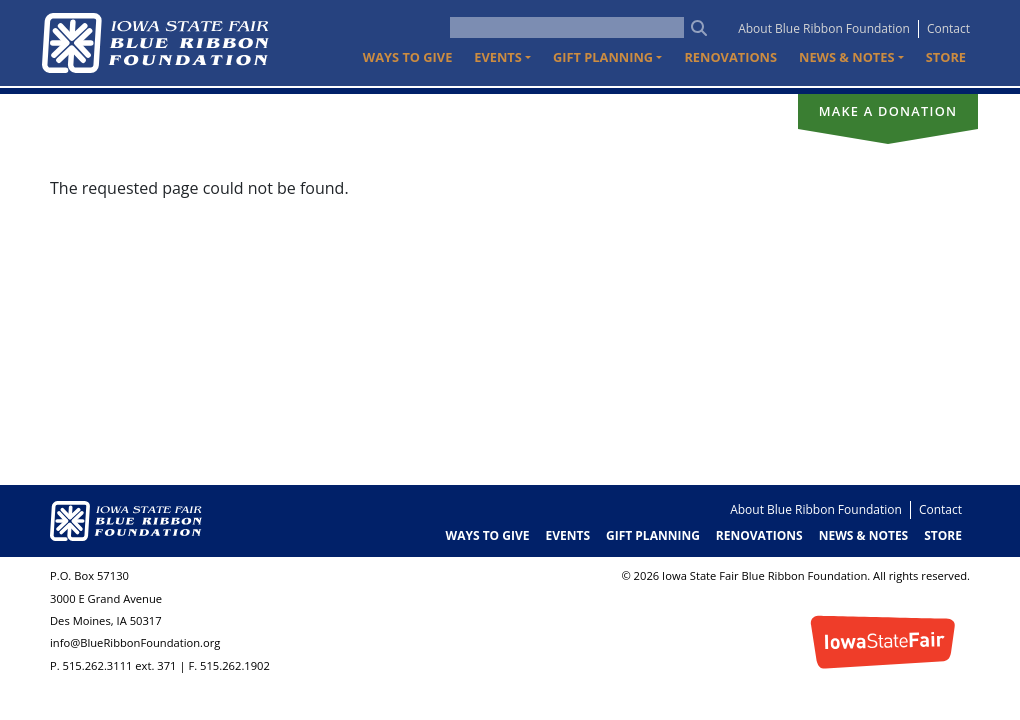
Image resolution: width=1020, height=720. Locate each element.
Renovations (730, 57)
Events (567, 535)
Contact (948, 28)
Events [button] (498, 57)
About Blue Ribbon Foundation (824, 28)
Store (946, 57)
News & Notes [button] (846, 57)
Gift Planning (653, 535)
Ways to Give (407, 57)
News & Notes (864, 535)
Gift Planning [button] (603, 57)
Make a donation (888, 111)
